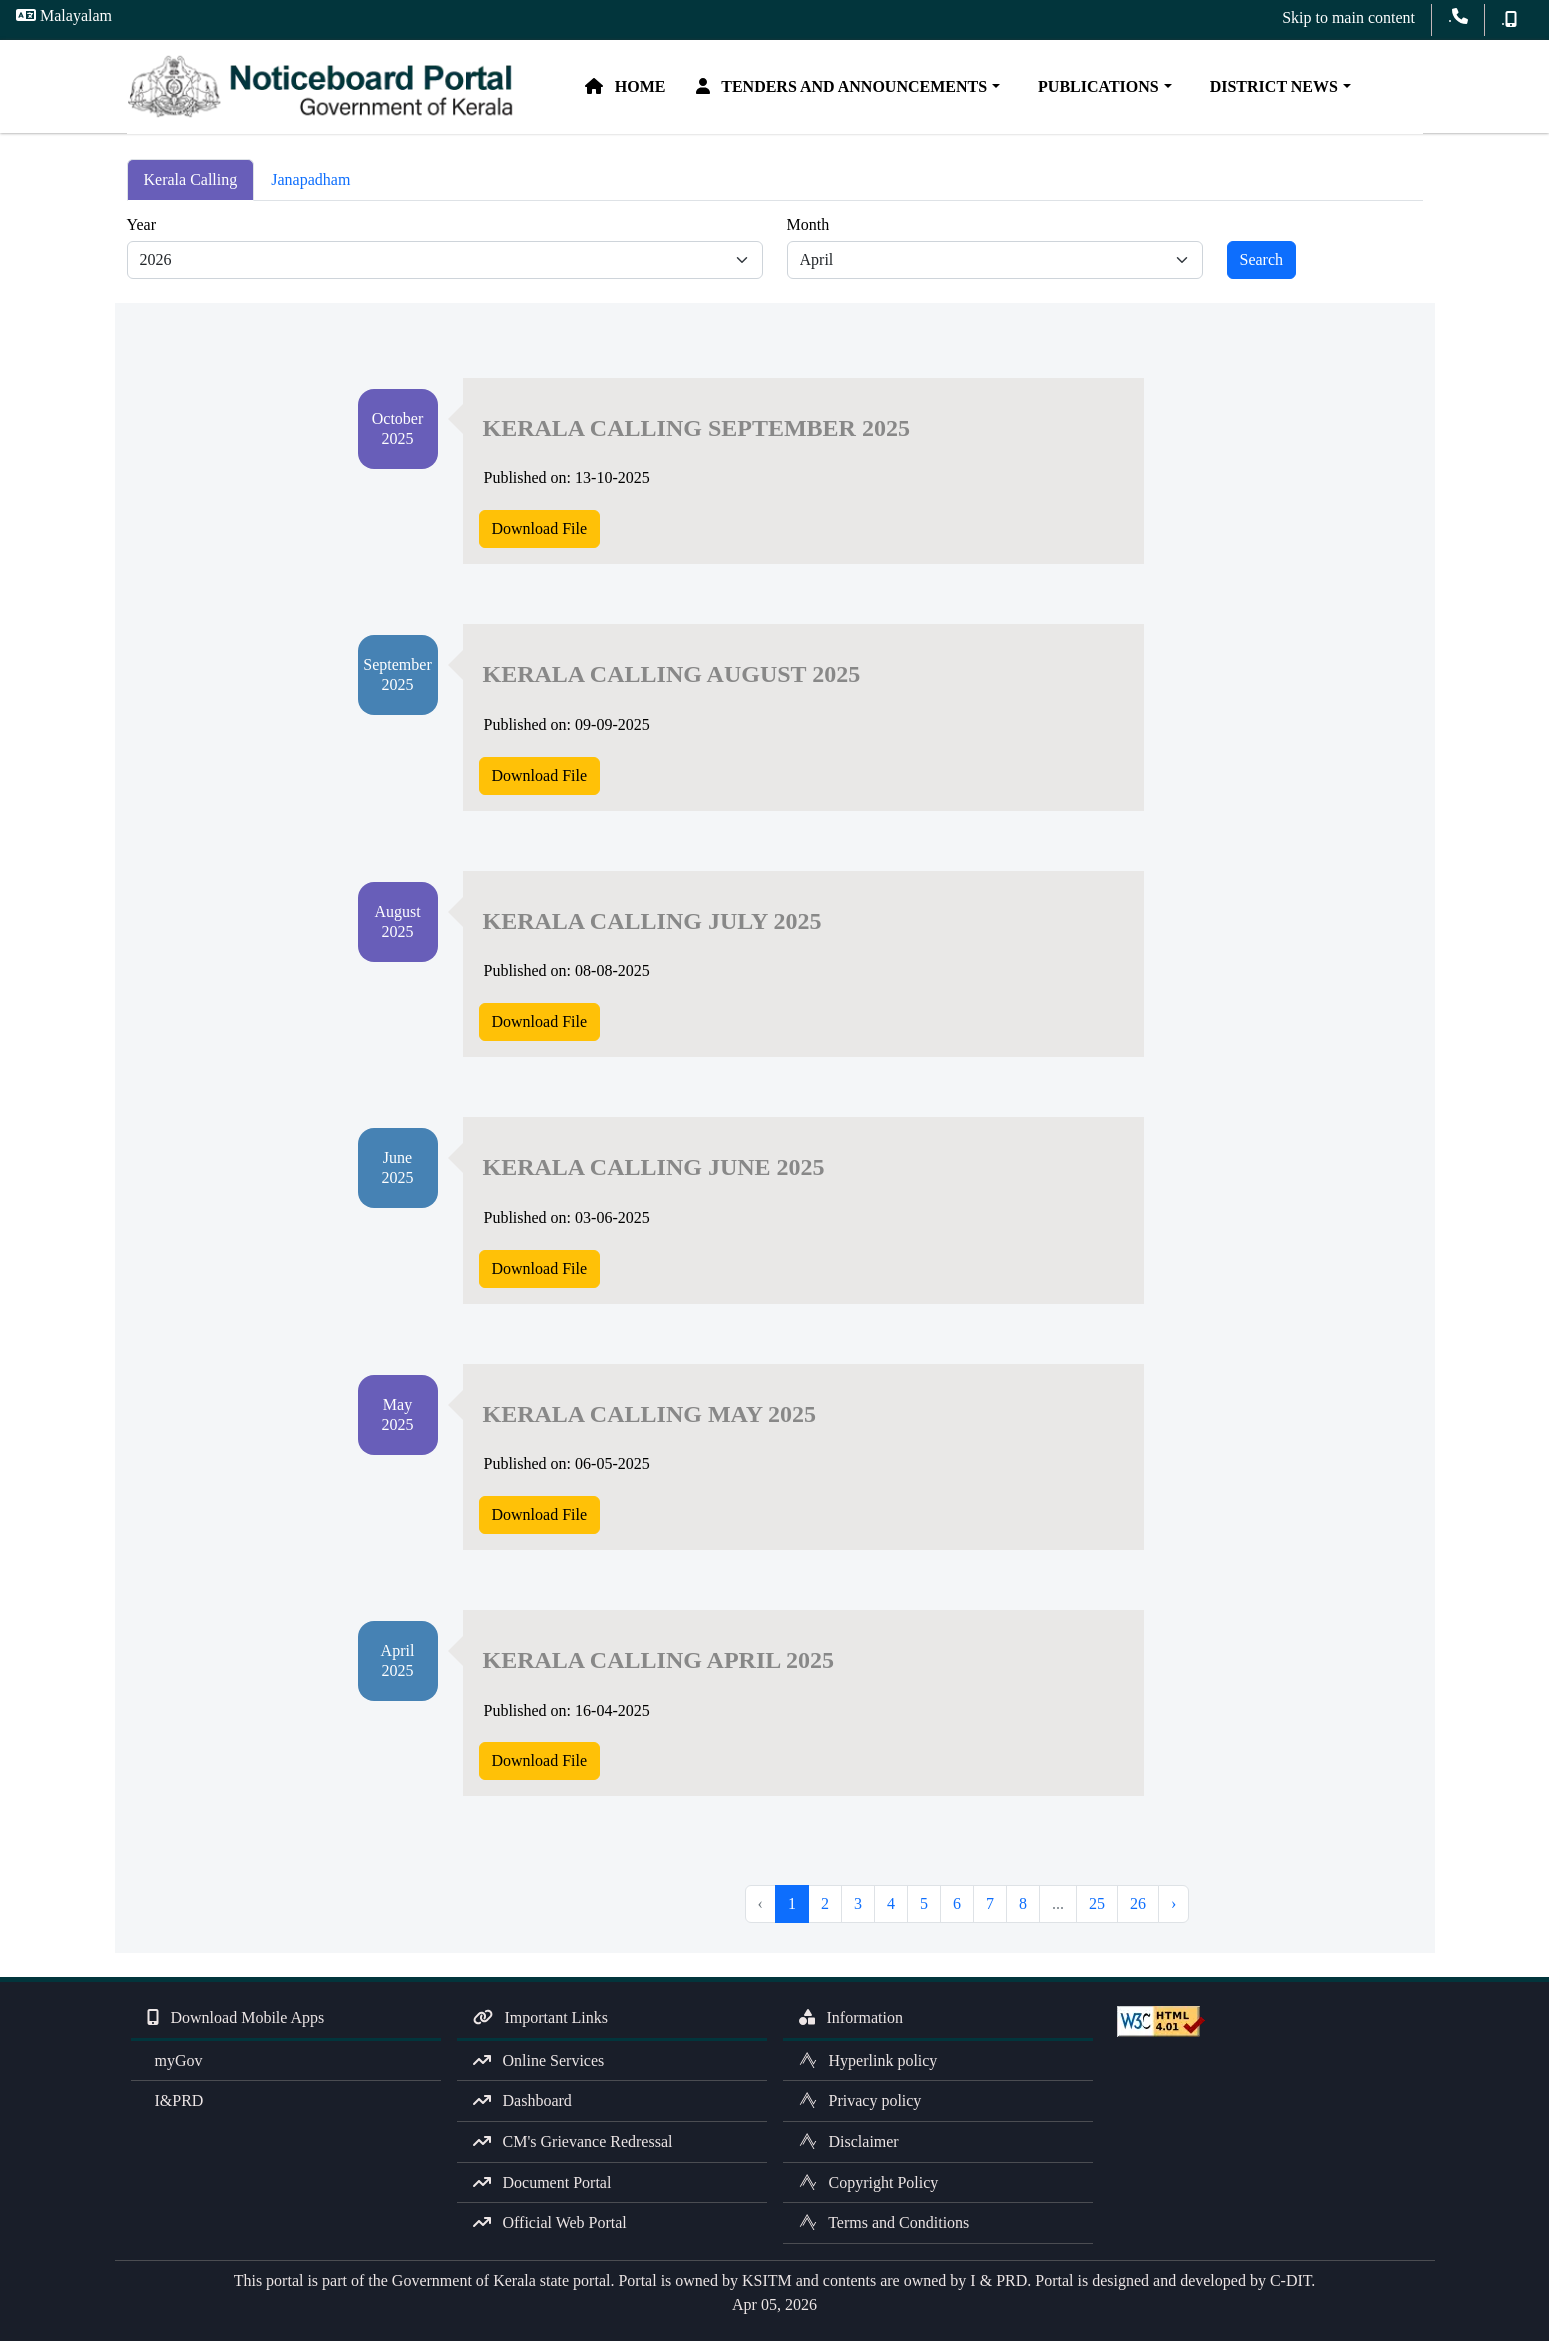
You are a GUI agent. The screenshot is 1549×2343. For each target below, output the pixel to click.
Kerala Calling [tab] (191, 182)
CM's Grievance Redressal (573, 2144)
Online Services (539, 2062)
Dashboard (522, 2103)
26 (1138, 1906)
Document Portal (542, 2184)
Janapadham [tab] (310, 182)
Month (808, 226)
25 (1097, 1906)
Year (141, 226)
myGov (175, 2062)
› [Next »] (1173, 1906)
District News (1276, 87)
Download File (540, 530)
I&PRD (175, 2103)
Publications (1101, 87)
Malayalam (64, 15)
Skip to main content (1348, 17)
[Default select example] (445, 262)
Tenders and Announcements (848, 87)
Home (632, 87)
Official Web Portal (550, 2225)
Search (1262, 261)
